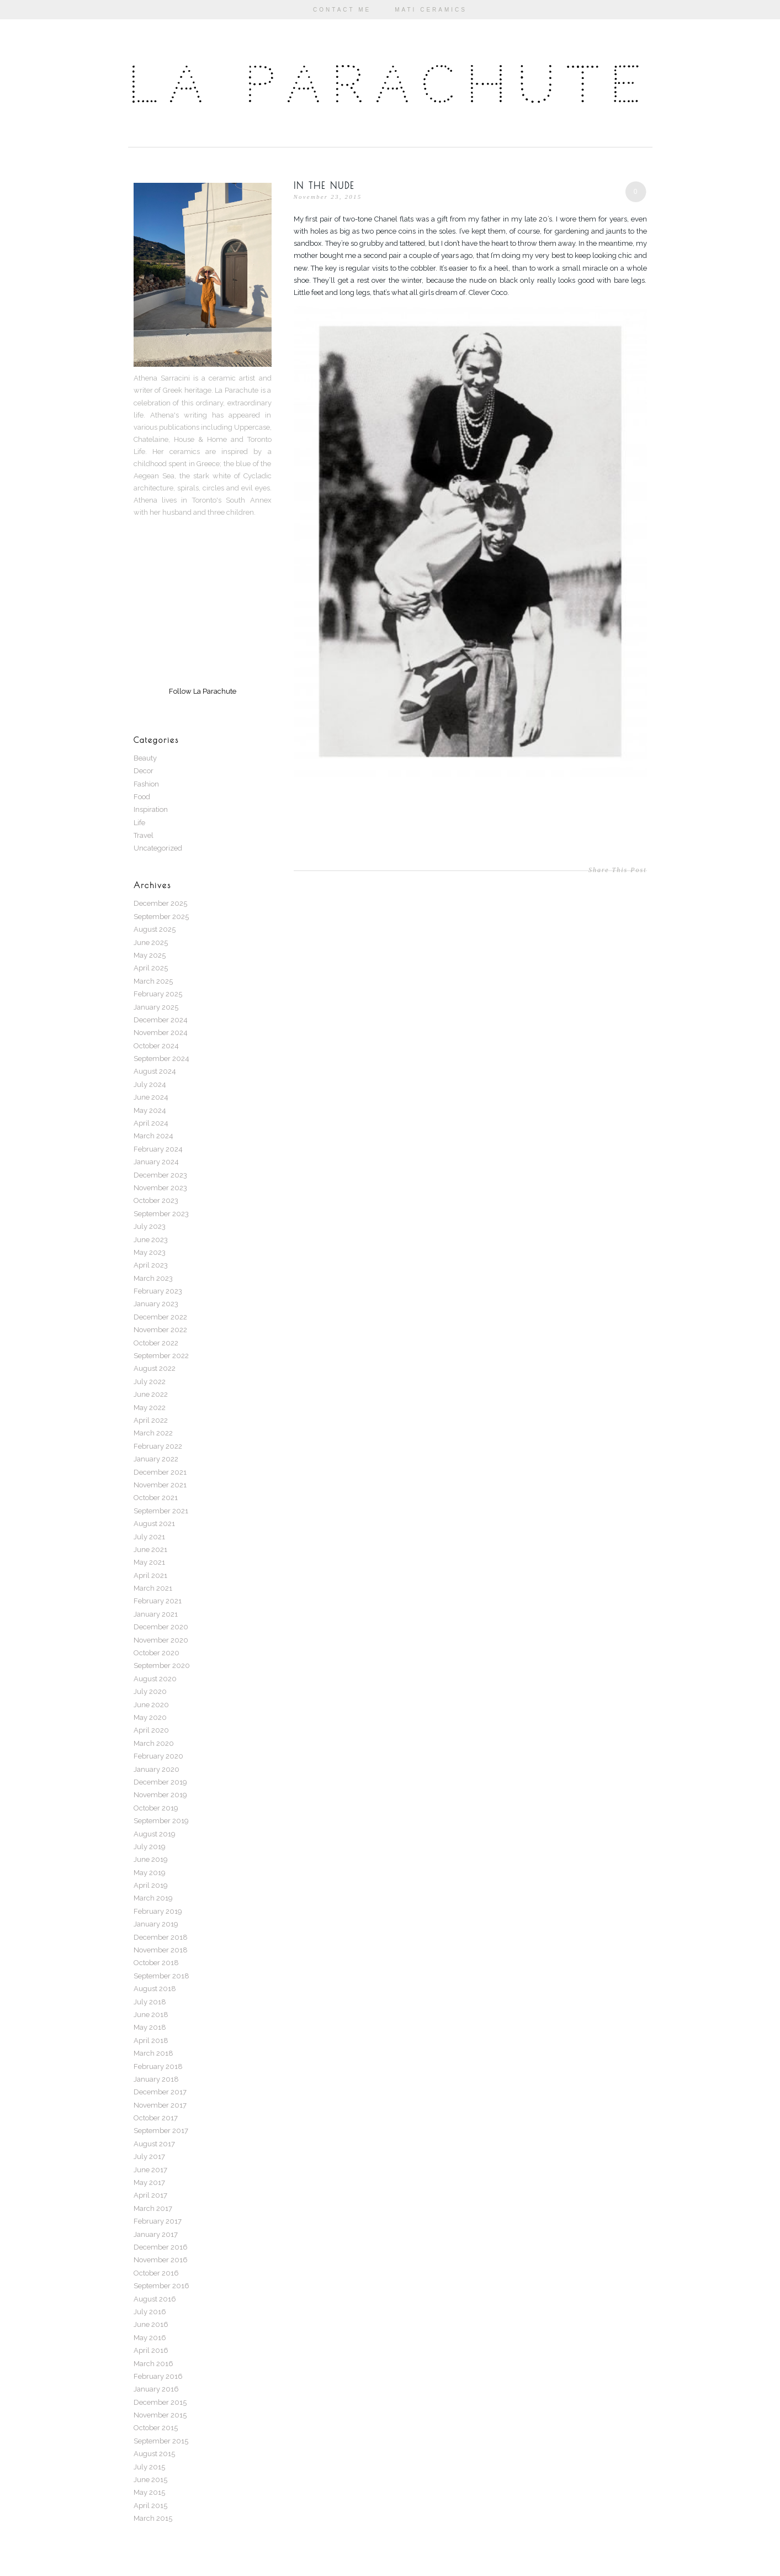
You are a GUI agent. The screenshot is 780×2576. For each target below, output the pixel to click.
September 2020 (162, 1665)
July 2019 (150, 1847)
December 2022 (160, 1317)
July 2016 (150, 2312)
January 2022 (156, 1459)
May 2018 (150, 2027)
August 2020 (155, 1679)
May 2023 (150, 1252)
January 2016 (156, 2389)
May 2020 (150, 1717)
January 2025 (156, 1007)
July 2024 (150, 1084)
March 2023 (153, 1278)
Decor (143, 771)
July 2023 (150, 1226)
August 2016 (155, 2299)
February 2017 (158, 2221)
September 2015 (161, 2441)
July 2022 (150, 1381)
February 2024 (158, 1149)
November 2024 (161, 1032)
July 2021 (149, 1537)
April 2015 (150, 2505)
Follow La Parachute (202, 691)
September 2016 (161, 2286)
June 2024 (151, 1097)
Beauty (145, 758)
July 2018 (150, 2002)
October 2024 (156, 1046)
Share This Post (617, 870)
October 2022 (156, 1343)
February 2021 (158, 1601)
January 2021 (156, 1614)
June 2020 (151, 1705)
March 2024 (153, 1136)
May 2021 (149, 1562)
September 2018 (161, 1976)
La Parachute (390, 84)
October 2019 (156, 1808)
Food (142, 797)
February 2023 (158, 1291)
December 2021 (160, 1472)
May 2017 (149, 2182)
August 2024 (155, 1071)
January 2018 (156, 2079)
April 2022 (151, 1420)
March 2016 (153, 2363)
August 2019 (155, 1834)
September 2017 (161, 2130)
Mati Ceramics (431, 10)
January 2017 (156, 2234)
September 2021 (161, 1511)
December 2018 (161, 1937)
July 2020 (150, 1691)
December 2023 (160, 1175)
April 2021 (150, 1575)
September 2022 (161, 1356)
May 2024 (150, 1110)
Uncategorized (158, 848)
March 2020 (154, 1743)
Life (139, 823)
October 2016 (156, 2273)
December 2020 (161, 1627)
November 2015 (160, 2415)
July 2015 (149, 2467)
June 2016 (151, 2324)
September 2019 (161, 1821)
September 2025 (161, 916)
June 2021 (150, 1549)
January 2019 (156, 1924)
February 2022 (158, 1446)
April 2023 (151, 1265)
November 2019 (160, 1795)
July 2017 (149, 2156)
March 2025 (153, 981)
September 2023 (161, 1214)
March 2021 (153, 1588)
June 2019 (151, 1859)
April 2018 (151, 2040)
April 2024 (151, 1123)
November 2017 (160, 2105)
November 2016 (161, 2260)
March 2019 (153, 1898)
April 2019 (151, 1885)
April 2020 (151, 1730)
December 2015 (160, 2402)
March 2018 (153, 2053)
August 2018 (155, 1988)
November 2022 (160, 1330)
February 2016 (158, 2376)
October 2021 (156, 1497)
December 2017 (160, 2092)
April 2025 (151, 968)
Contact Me (342, 10)
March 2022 (153, 1433)
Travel (143, 835)
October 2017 (156, 2118)
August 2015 (154, 2454)
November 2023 (160, 1188)
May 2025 (150, 955)
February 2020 (158, 1756)
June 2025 (151, 942)
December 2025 (160, 903)
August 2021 (154, 1523)
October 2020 (156, 1653)
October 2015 (156, 2428)
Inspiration (151, 809)
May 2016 (150, 2338)
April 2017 (150, 2195)
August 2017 (154, 2144)
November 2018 (161, 1950)
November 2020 (161, 1640)
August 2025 (155, 929)
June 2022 (151, 1394)
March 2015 (153, 2518)
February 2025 (158, 994)
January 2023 (156, 1304)
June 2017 (150, 2170)
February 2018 (158, 2066)
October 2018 (156, 1963)
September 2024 (161, 1058)
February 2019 (158, 1911)
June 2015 (150, 2479)
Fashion (146, 784)
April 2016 (151, 2350)
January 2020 (156, 1769)
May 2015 (149, 2492)
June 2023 (151, 1240)
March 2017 (153, 2208)
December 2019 (160, 1782)
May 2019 (150, 1872)
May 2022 (150, 1407)
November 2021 (160, 1485)
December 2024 (161, 1020)
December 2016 (161, 2247)
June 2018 (151, 2014)
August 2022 (155, 1368)
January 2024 (156, 1162)
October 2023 (156, 1200)
